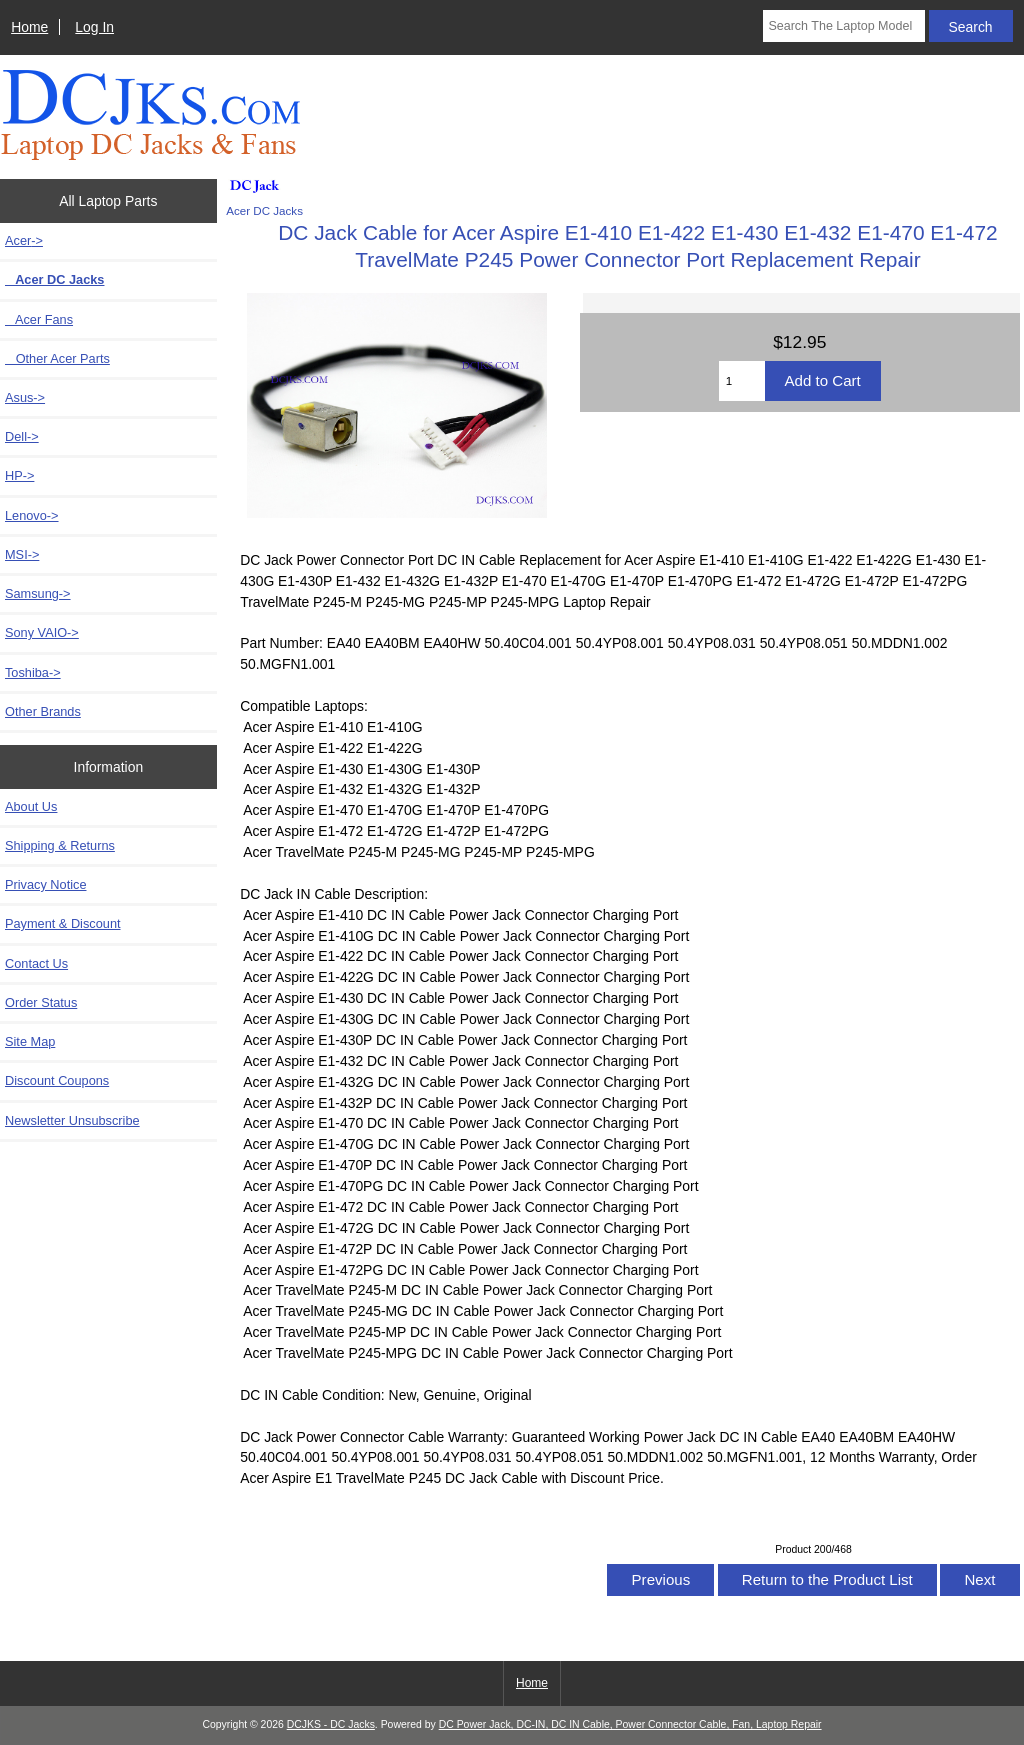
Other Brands (43, 711)
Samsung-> (38, 593)
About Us (31, 806)
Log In (94, 27)
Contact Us (36, 963)
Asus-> (25, 397)
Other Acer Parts (57, 358)
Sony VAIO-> (42, 632)
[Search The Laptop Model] (843, 26)
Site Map (30, 1041)
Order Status (41, 1002)
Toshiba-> (33, 672)
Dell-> (22, 436)
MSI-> (22, 554)
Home (29, 27)
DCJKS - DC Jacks (331, 1724)
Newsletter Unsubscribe (72, 1120)
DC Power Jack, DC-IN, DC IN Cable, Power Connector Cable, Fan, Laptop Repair (630, 1724)
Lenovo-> (32, 515)
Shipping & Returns (60, 845)
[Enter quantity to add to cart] (742, 381)
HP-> (19, 475)
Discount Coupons (57, 1080)
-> (24, 240)
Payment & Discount (63, 923)
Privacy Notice (45, 884)
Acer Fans (39, 319)
